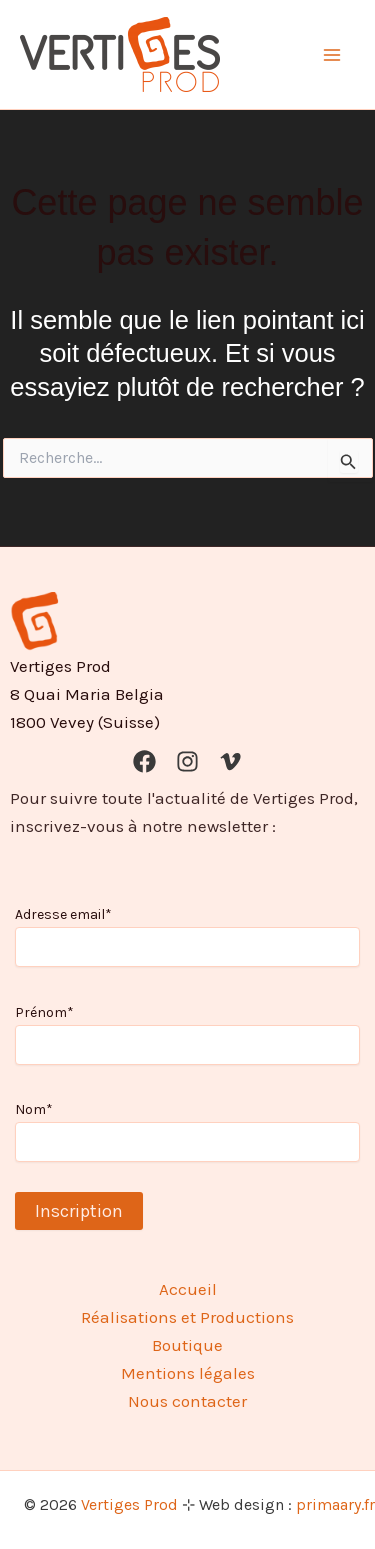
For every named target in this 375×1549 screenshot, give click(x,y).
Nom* (34, 1109)
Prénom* (44, 1012)
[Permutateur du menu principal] (333, 55)
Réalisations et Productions (187, 1317)
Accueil (188, 1289)
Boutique (187, 1345)
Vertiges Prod (129, 1504)
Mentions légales (188, 1373)
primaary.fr (335, 1504)
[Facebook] (144, 761)
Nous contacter (187, 1401)
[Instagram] (187, 761)
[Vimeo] (230, 761)
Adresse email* (63, 914)
